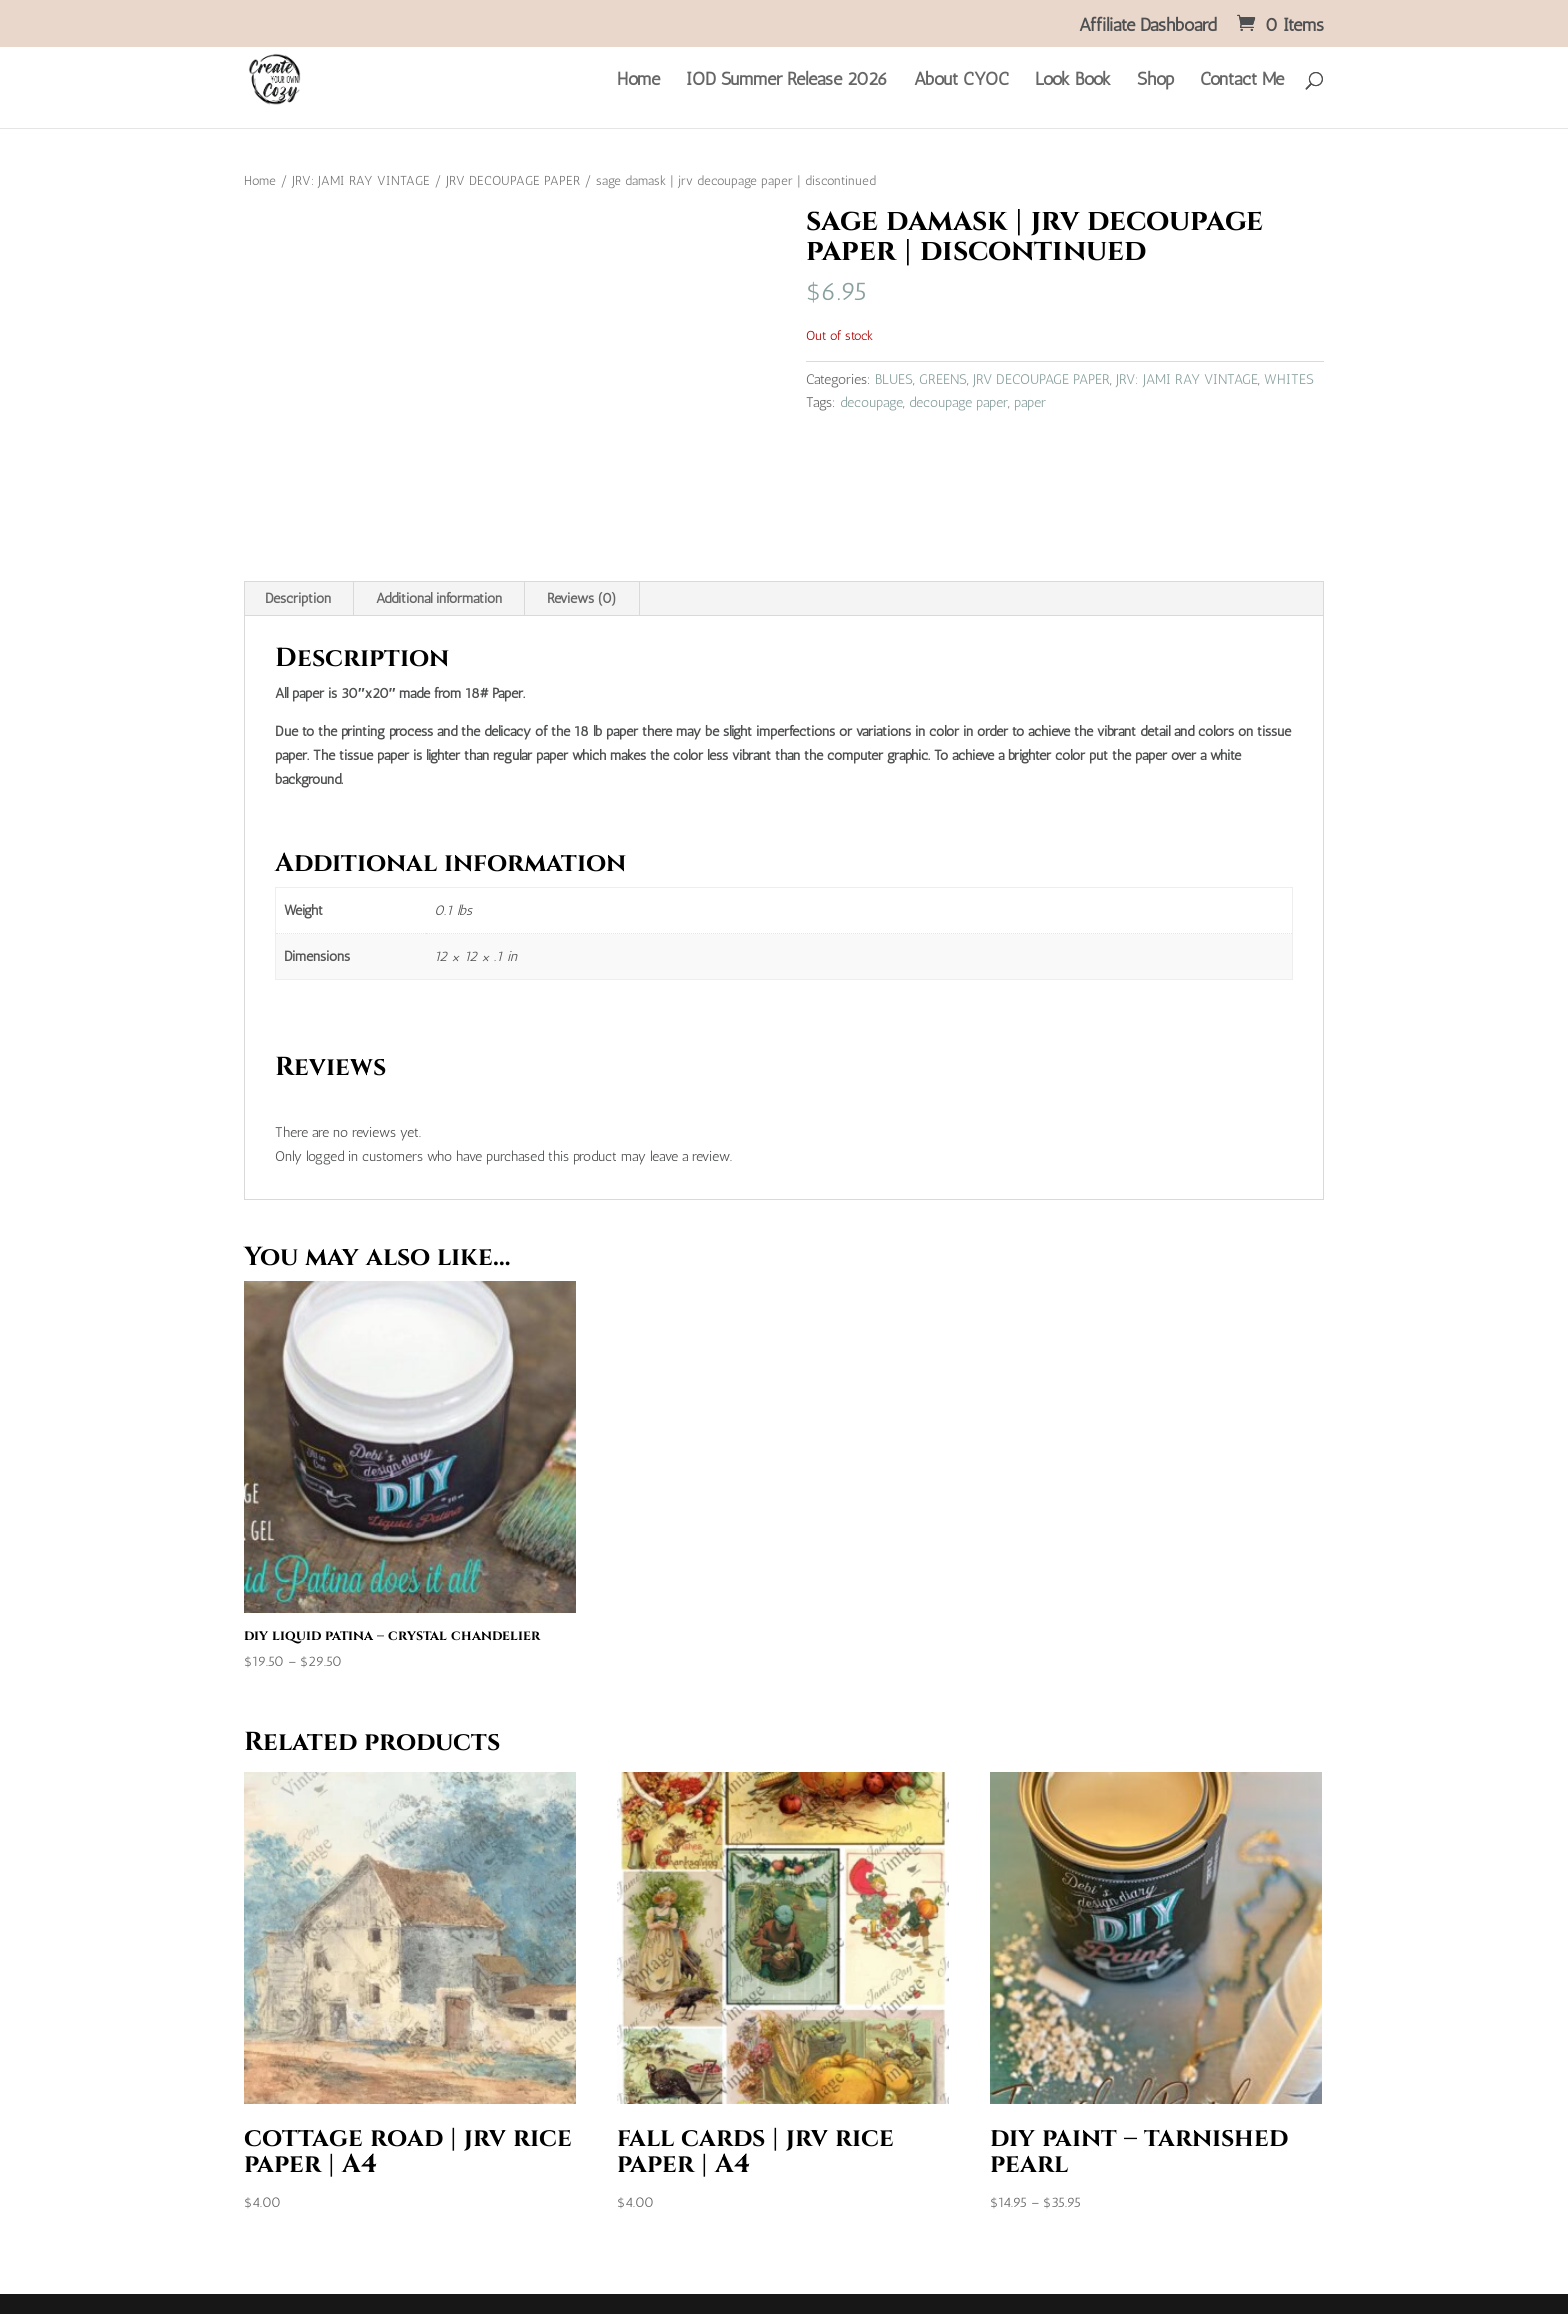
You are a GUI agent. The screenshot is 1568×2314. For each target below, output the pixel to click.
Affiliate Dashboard (1148, 26)
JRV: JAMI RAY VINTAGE (361, 180)
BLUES (894, 379)
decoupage (871, 402)
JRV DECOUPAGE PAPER (513, 180)
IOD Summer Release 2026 (787, 81)
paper (1030, 402)
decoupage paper (958, 402)
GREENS (943, 379)
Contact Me (1242, 81)
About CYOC (961, 81)
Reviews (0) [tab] (582, 598)
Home (638, 81)
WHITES (1289, 379)
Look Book (1073, 81)
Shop (1155, 81)
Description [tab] (298, 598)
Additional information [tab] (439, 598)
